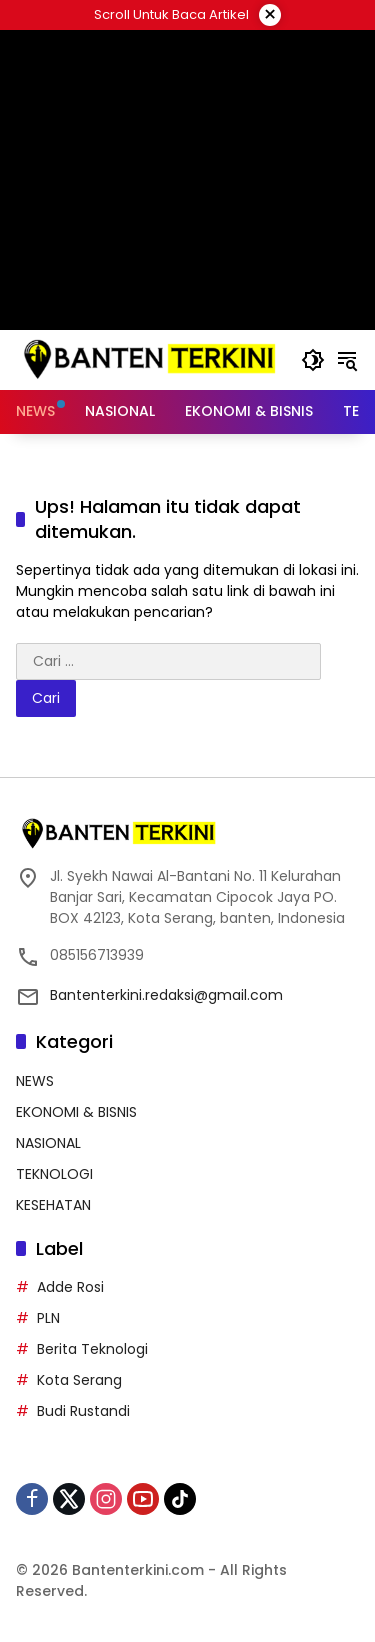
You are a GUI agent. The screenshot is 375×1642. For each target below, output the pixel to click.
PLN (48, 1318)
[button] (313, 360)
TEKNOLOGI (54, 1174)
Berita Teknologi (92, 1349)
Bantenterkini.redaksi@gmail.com (166, 995)
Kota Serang (79, 1380)
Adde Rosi (70, 1287)
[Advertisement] (187, 180)
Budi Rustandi (83, 1411)
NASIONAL (48, 1143)
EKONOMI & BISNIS (76, 1112)
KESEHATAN (53, 1205)
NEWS (35, 1081)
